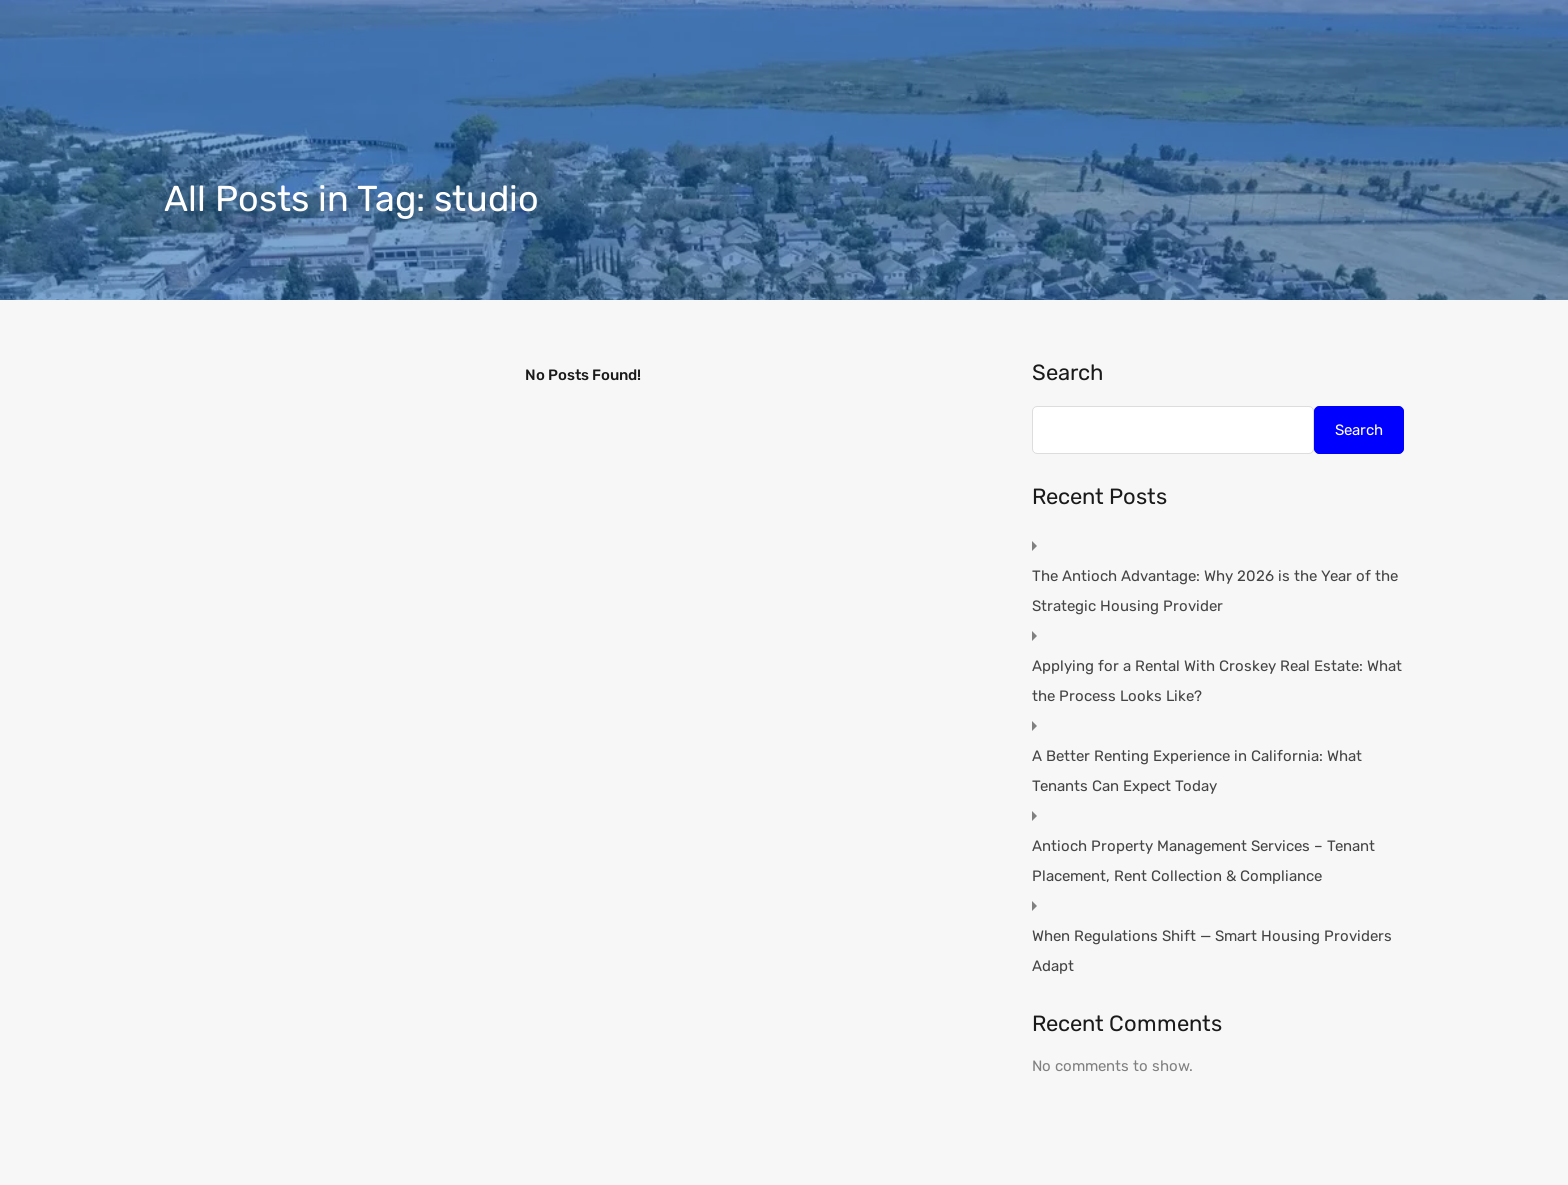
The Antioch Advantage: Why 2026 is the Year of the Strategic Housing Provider (1215, 591)
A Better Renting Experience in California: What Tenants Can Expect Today (1197, 771)
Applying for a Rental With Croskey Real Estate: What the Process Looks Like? (1217, 681)
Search (1067, 373)
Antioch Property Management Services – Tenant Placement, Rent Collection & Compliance (1203, 861)
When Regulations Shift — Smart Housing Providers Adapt (1212, 951)
